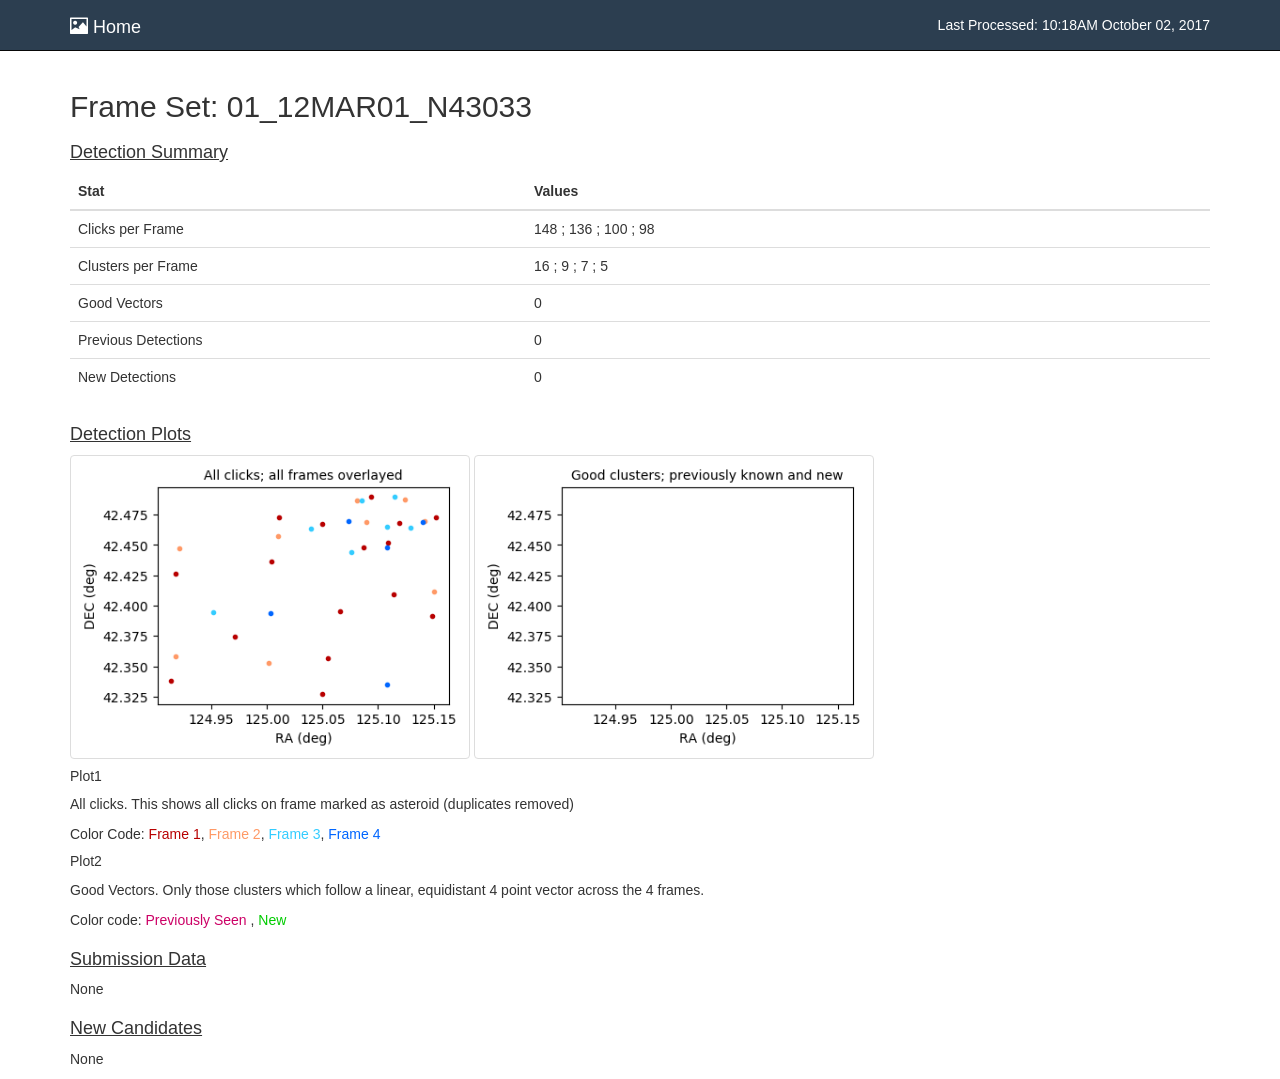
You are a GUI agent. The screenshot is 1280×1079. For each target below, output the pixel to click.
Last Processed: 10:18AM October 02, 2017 (1074, 25)
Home (105, 26)
